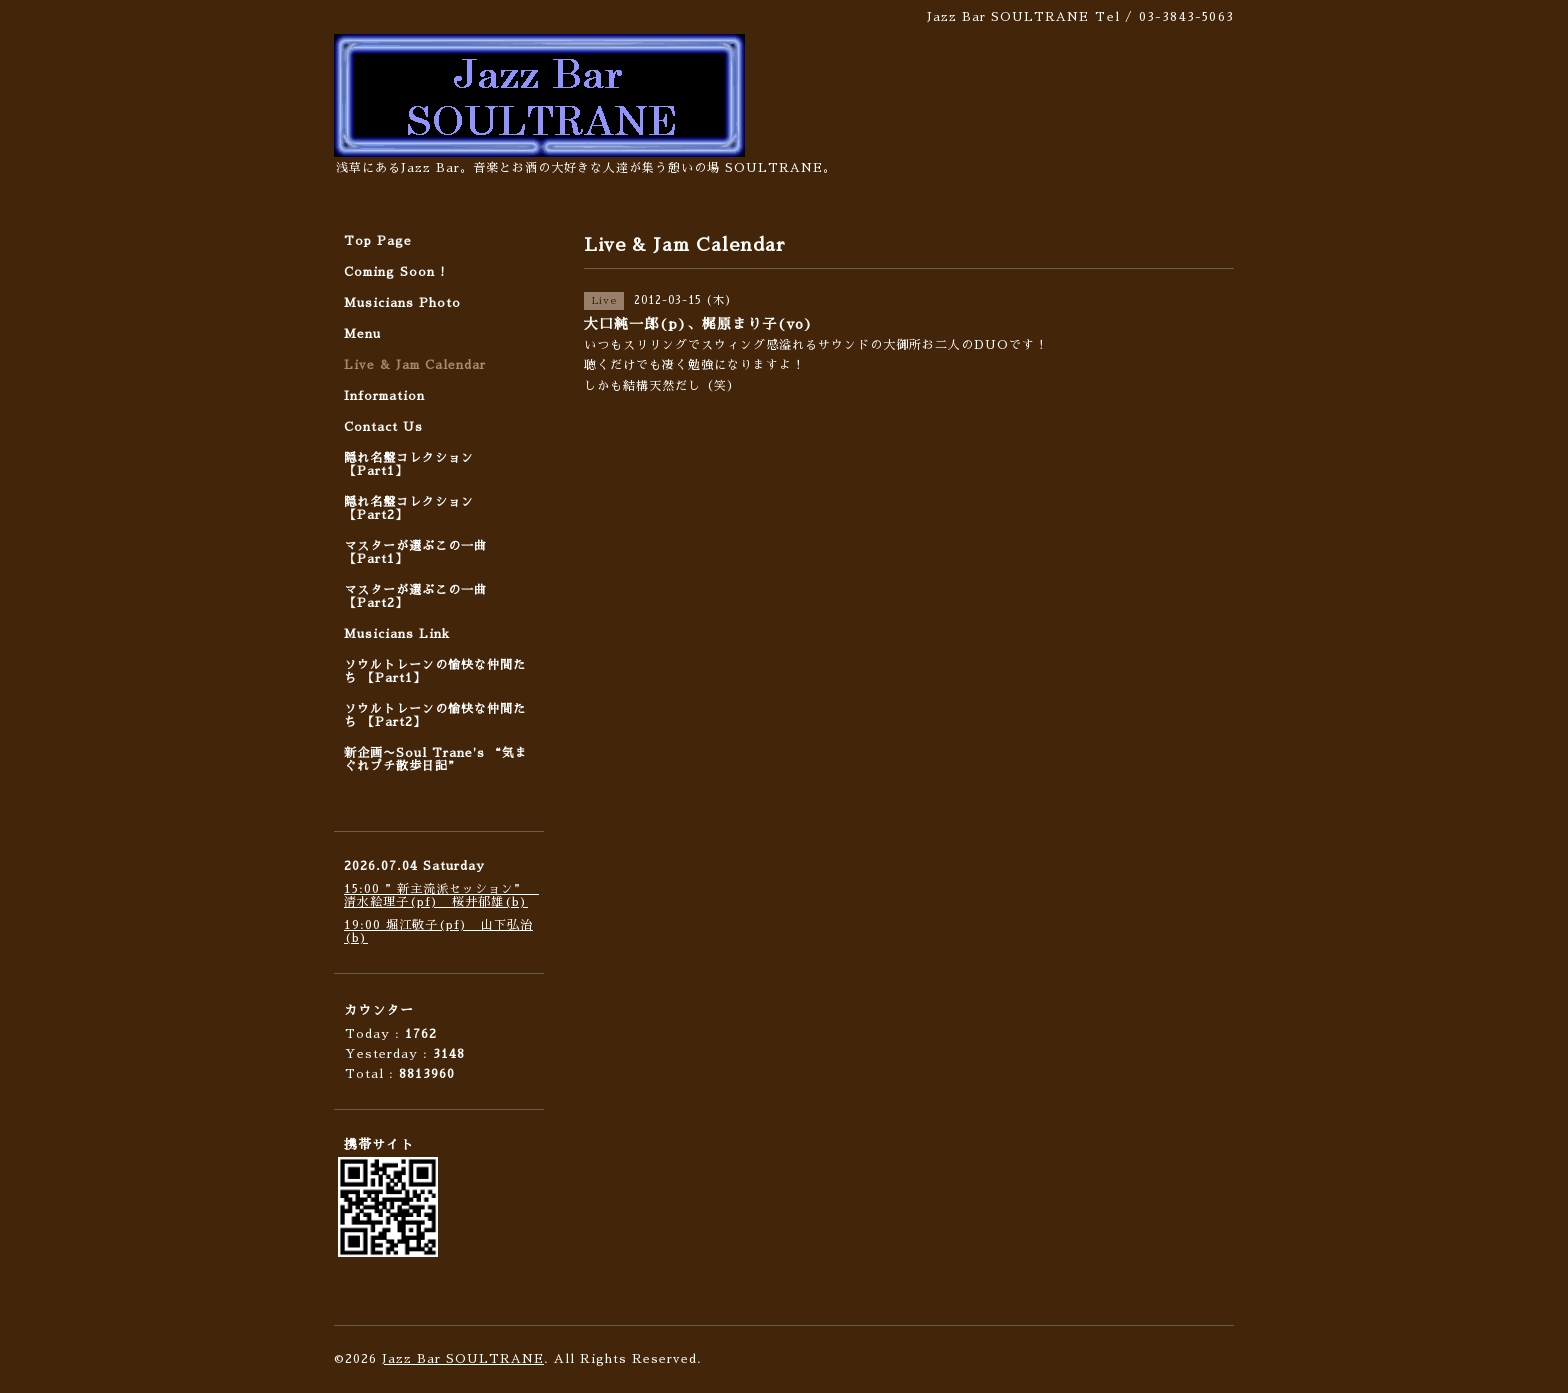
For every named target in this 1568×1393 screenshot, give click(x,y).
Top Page (378, 241)
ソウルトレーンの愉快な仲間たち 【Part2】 (435, 715)
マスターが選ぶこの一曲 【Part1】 (415, 552)
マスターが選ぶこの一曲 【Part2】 (415, 596)
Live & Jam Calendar (415, 365)
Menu (362, 334)
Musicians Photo (402, 303)
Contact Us (383, 427)
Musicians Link (397, 634)
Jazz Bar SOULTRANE (463, 1359)
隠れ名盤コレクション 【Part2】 (409, 508)
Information (384, 396)
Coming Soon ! (395, 272)
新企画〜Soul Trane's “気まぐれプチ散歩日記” (436, 759)
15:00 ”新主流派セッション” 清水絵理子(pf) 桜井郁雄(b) (441, 895)
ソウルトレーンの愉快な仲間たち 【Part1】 (435, 671)
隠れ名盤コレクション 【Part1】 (409, 464)
